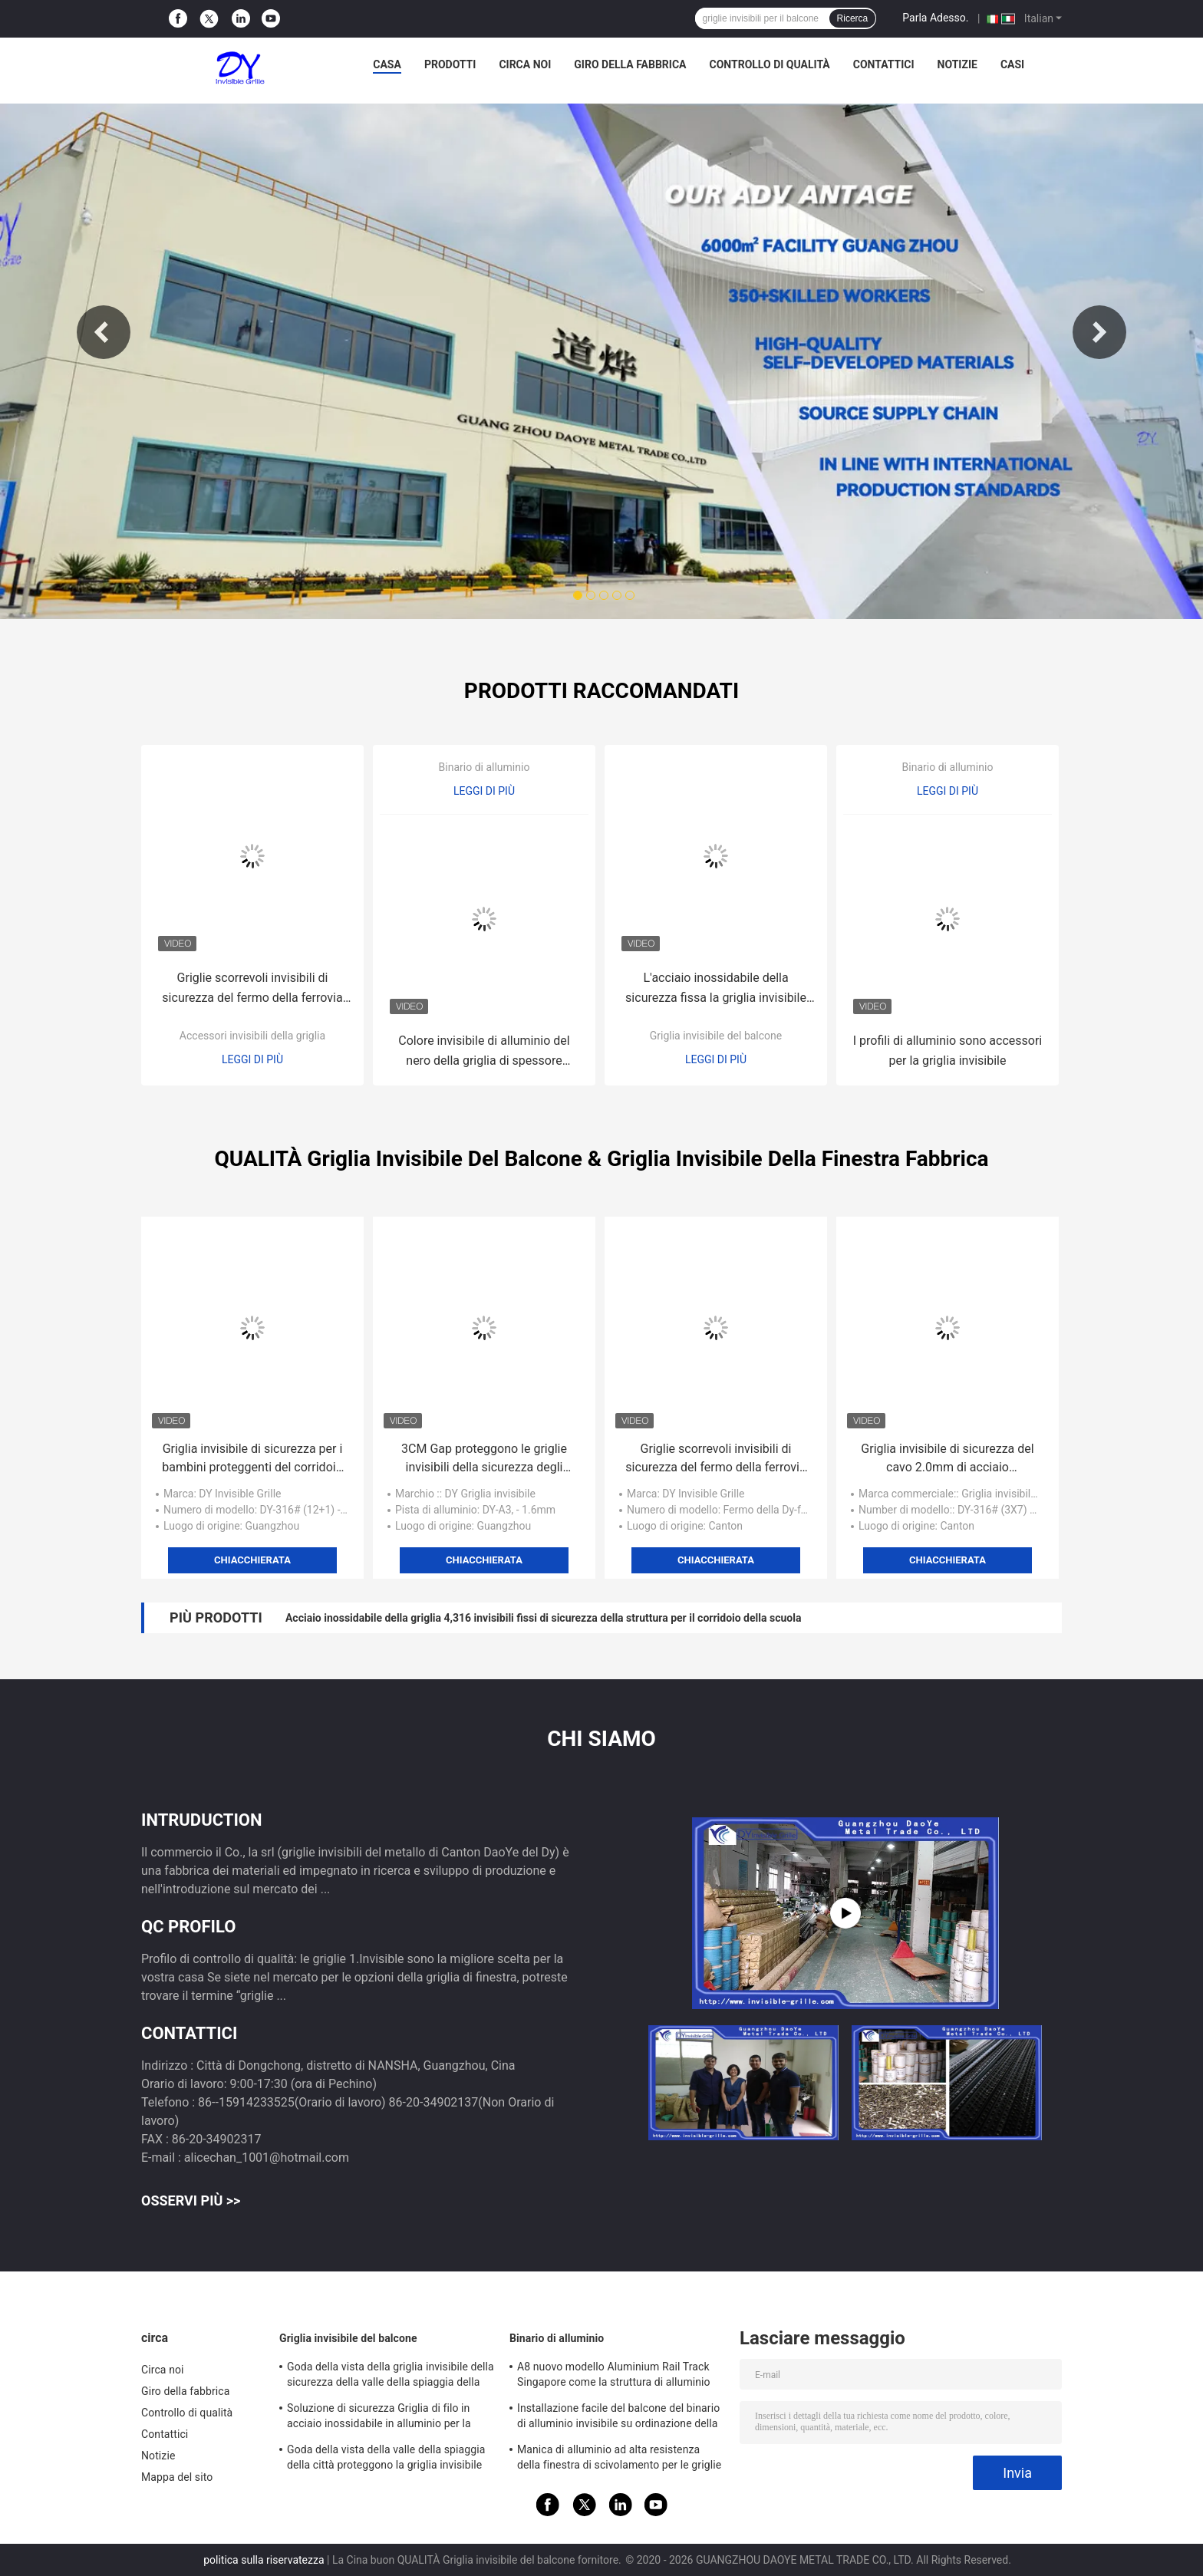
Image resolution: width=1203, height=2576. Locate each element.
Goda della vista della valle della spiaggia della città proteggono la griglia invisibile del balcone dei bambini (386, 2459)
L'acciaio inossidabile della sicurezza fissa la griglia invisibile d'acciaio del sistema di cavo (715, 989)
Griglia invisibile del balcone (716, 1035)
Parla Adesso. (935, 18)
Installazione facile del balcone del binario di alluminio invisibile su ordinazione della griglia (618, 2418)
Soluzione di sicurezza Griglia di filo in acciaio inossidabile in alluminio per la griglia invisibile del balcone (379, 2418)
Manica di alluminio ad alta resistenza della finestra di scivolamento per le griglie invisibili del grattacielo (619, 2459)
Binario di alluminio (484, 767)
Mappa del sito (177, 2477)
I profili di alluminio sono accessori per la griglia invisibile (947, 1050)
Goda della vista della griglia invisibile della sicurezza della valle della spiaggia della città (390, 2376)
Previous (103, 332)
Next (1099, 332)
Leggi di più (252, 1059)
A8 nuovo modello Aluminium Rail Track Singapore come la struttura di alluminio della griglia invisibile (613, 2376)
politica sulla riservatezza (263, 2560)
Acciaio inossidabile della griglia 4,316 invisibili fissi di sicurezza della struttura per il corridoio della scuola (543, 1618)
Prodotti (450, 64)
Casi (1012, 64)
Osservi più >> (190, 2200)
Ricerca (852, 18)
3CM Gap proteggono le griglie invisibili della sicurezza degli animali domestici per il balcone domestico (483, 1459)
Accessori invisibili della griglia (252, 1035)
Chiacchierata (252, 1560)
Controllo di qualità (770, 64)
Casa (387, 64)
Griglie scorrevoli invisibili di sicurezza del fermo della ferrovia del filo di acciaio (252, 989)
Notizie (957, 64)
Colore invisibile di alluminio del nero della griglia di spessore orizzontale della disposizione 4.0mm (483, 1052)
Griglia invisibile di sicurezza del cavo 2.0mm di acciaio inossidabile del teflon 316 (947, 1459)
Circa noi (525, 64)
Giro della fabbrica (630, 64)
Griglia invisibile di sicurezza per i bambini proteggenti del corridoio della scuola (252, 1459)
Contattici (884, 64)
